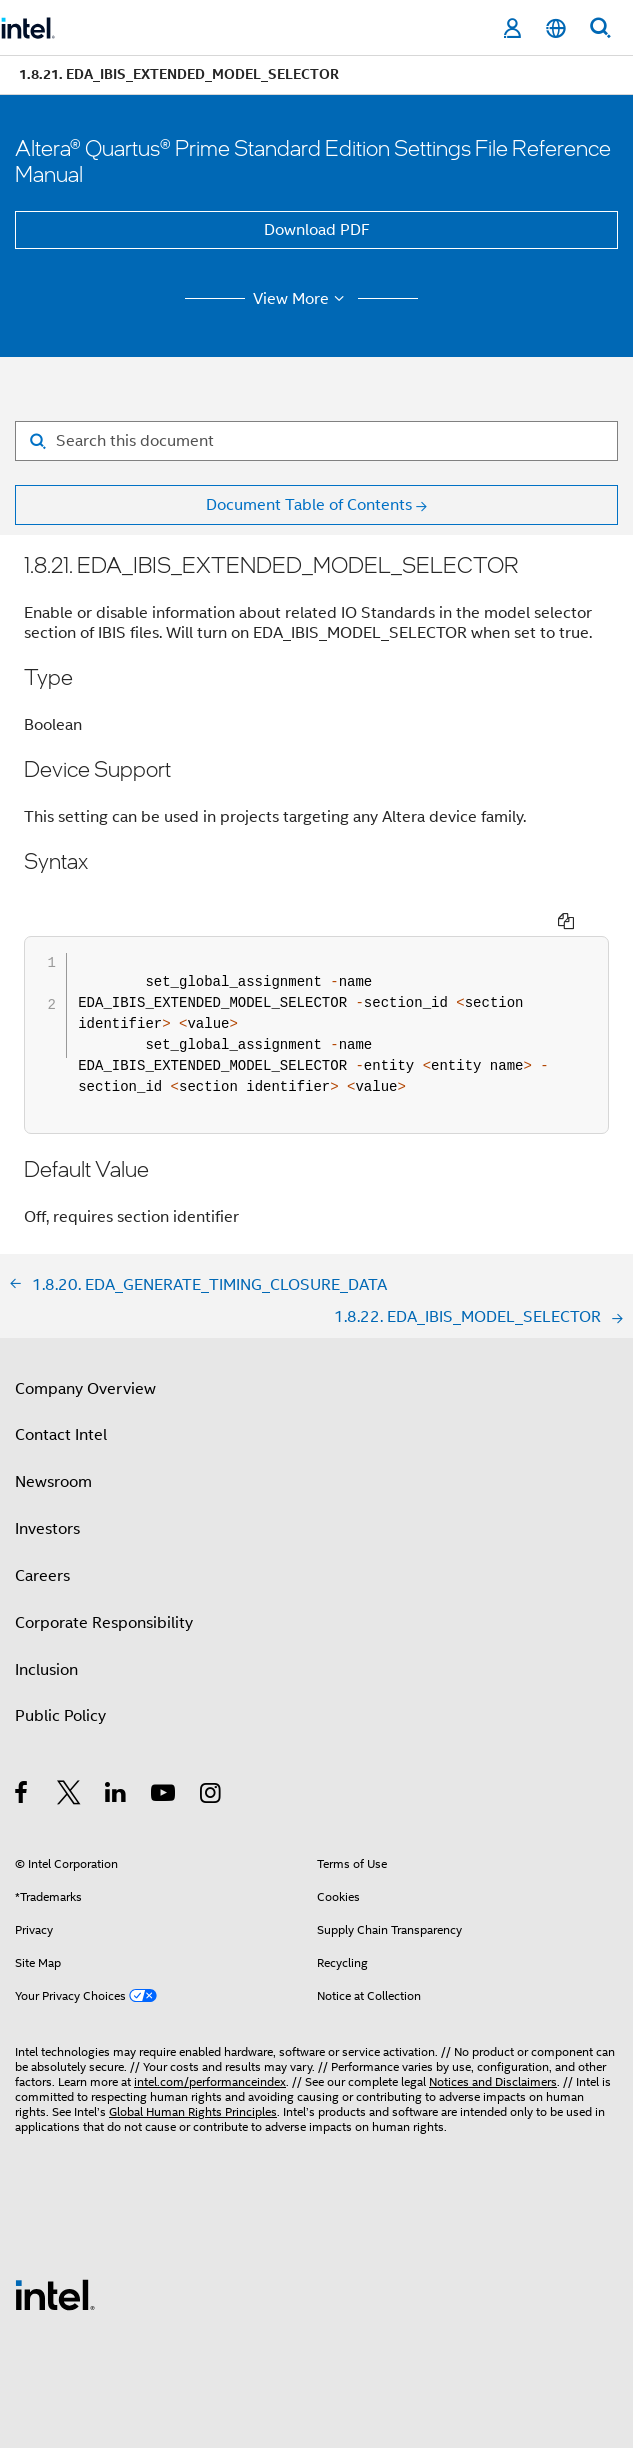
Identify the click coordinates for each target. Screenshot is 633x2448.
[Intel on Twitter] (69, 1759)
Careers (42, 1539)
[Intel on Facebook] (22, 1759)
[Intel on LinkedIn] (116, 1759)
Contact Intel (61, 1398)
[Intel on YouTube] (164, 1759)
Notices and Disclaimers (493, 2044)
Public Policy (60, 1679)
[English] (556, 28)
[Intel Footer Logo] (55, 2257)
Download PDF (317, 230)
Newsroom (53, 1445)
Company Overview (85, 1352)
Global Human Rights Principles (193, 2074)
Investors (47, 1492)
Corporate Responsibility (104, 1586)
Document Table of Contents (309, 505)
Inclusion (46, 1633)
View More (301, 299)
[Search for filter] (316, 441)
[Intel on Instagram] (211, 1759)
